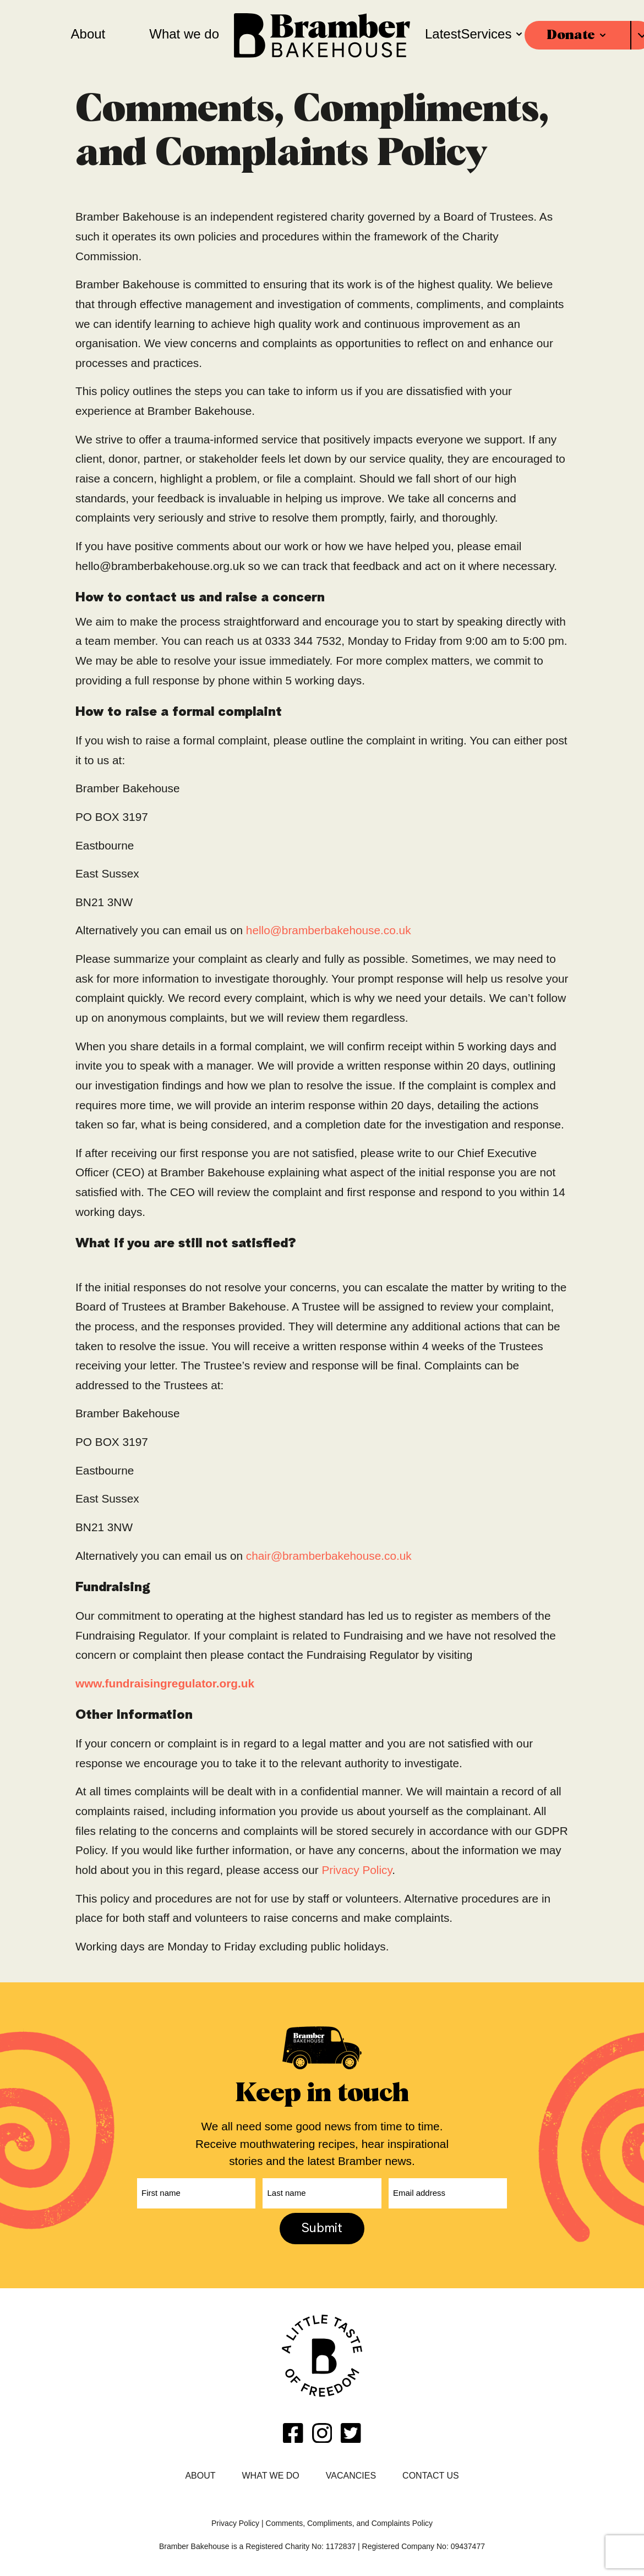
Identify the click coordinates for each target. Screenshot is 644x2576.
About (200, 2473)
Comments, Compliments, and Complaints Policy (349, 2520)
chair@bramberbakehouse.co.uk (329, 1555)
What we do (270, 2473)
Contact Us (430, 2473)
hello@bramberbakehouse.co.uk (328, 930)
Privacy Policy (355, 1870)
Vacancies (351, 2473)
